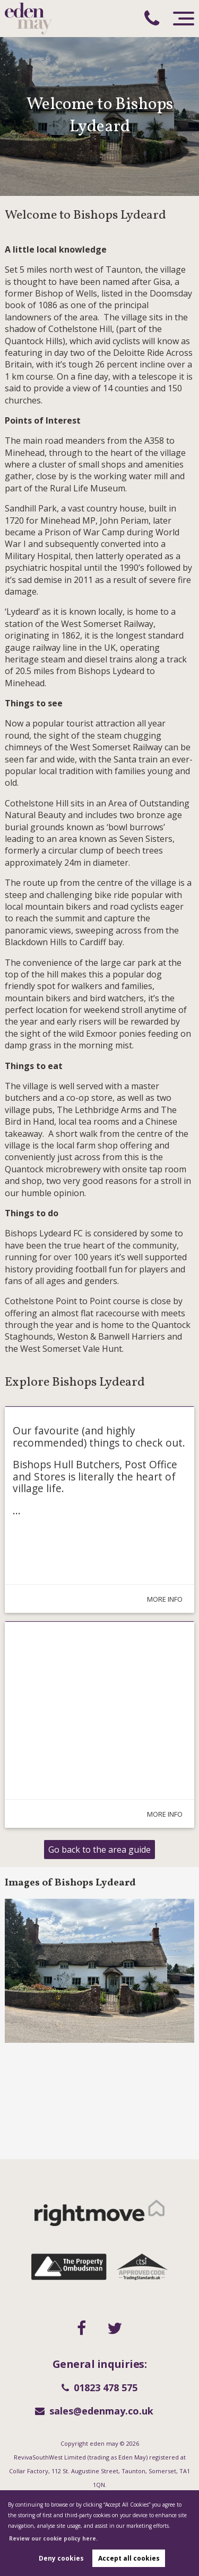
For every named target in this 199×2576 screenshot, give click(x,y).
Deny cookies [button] (61, 2558)
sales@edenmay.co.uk (94, 2410)
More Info (156, 1599)
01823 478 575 (99, 2387)
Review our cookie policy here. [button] (53, 2538)
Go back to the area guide (99, 1849)
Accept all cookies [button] (129, 2558)
